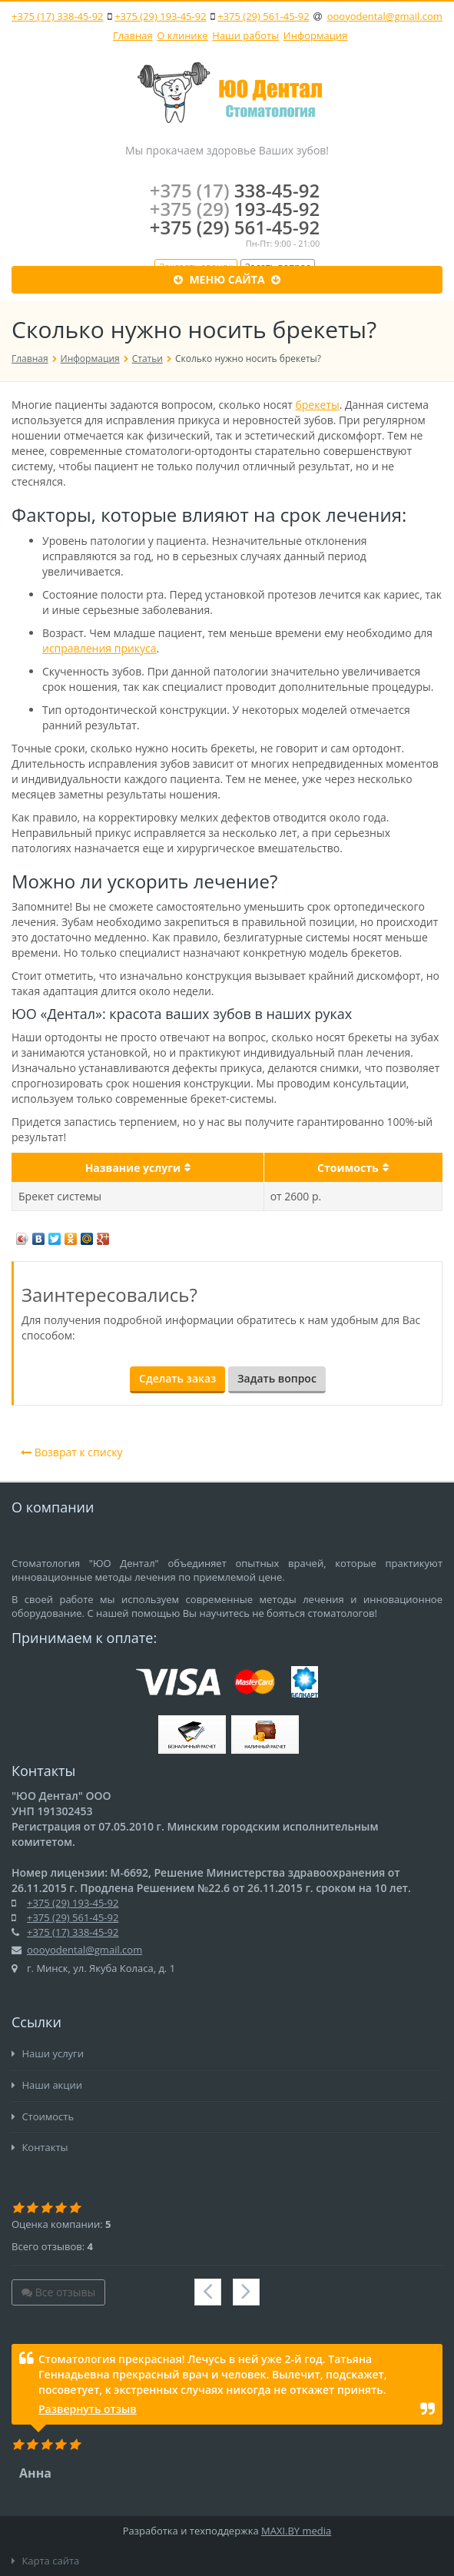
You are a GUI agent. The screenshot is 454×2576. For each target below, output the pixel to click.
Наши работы (245, 35)
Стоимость (43, 2116)
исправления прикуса (99, 648)
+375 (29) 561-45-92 (263, 16)
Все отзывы (58, 2292)
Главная (133, 35)
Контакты (40, 2147)
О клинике (182, 35)
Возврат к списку (72, 1452)
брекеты (317, 404)
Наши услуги (48, 2053)
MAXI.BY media (296, 2531)
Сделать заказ (177, 1378)
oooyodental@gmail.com (384, 16)
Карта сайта (45, 2561)
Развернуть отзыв (87, 2409)
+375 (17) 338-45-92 (57, 16)
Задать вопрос (276, 1378)
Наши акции (47, 2085)
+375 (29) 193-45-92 (160, 16)
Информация (315, 35)
